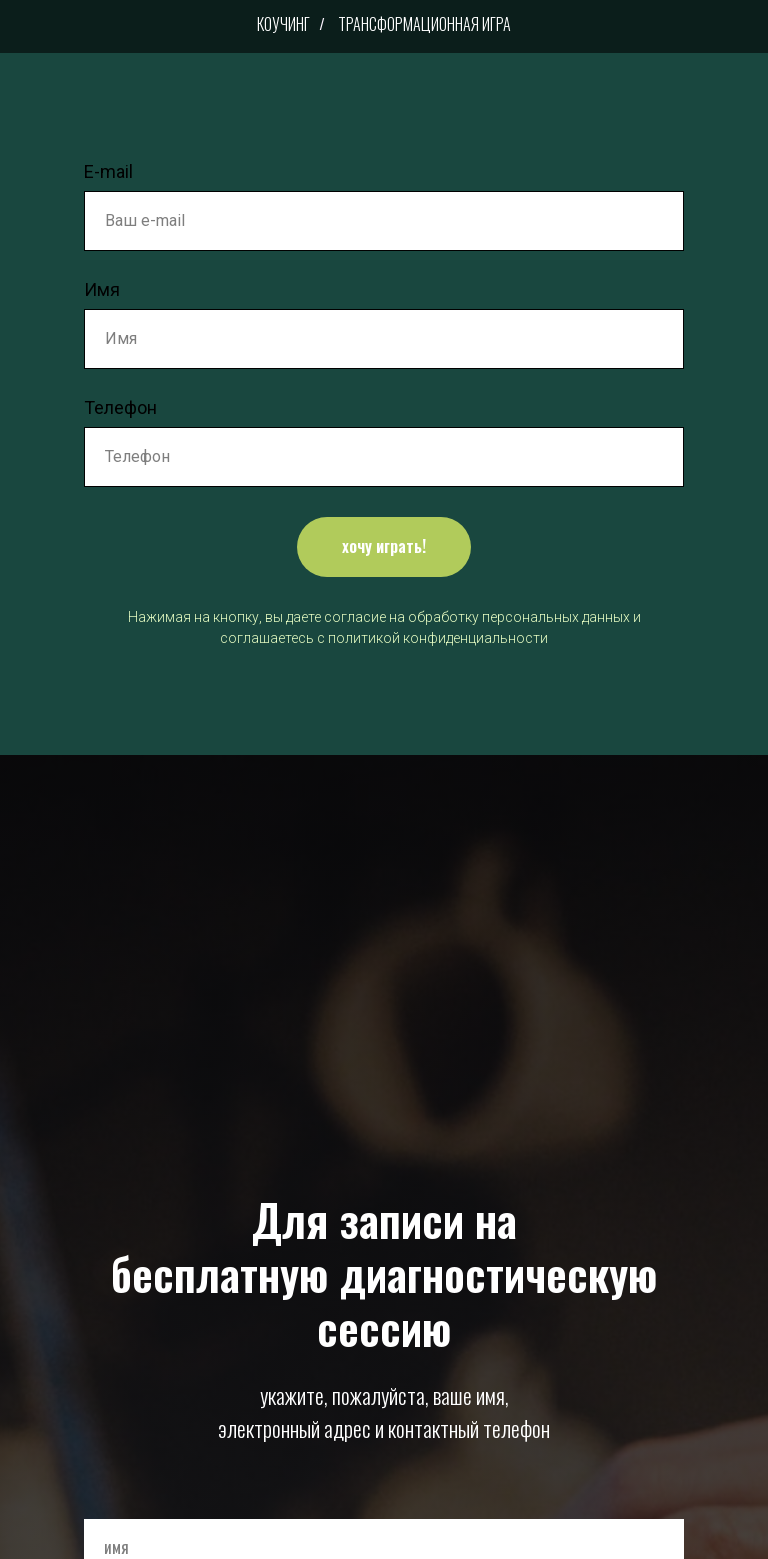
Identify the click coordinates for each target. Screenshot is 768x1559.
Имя (102, 289)
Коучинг (283, 24)
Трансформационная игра (424, 24)
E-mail (108, 171)
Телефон (120, 407)
